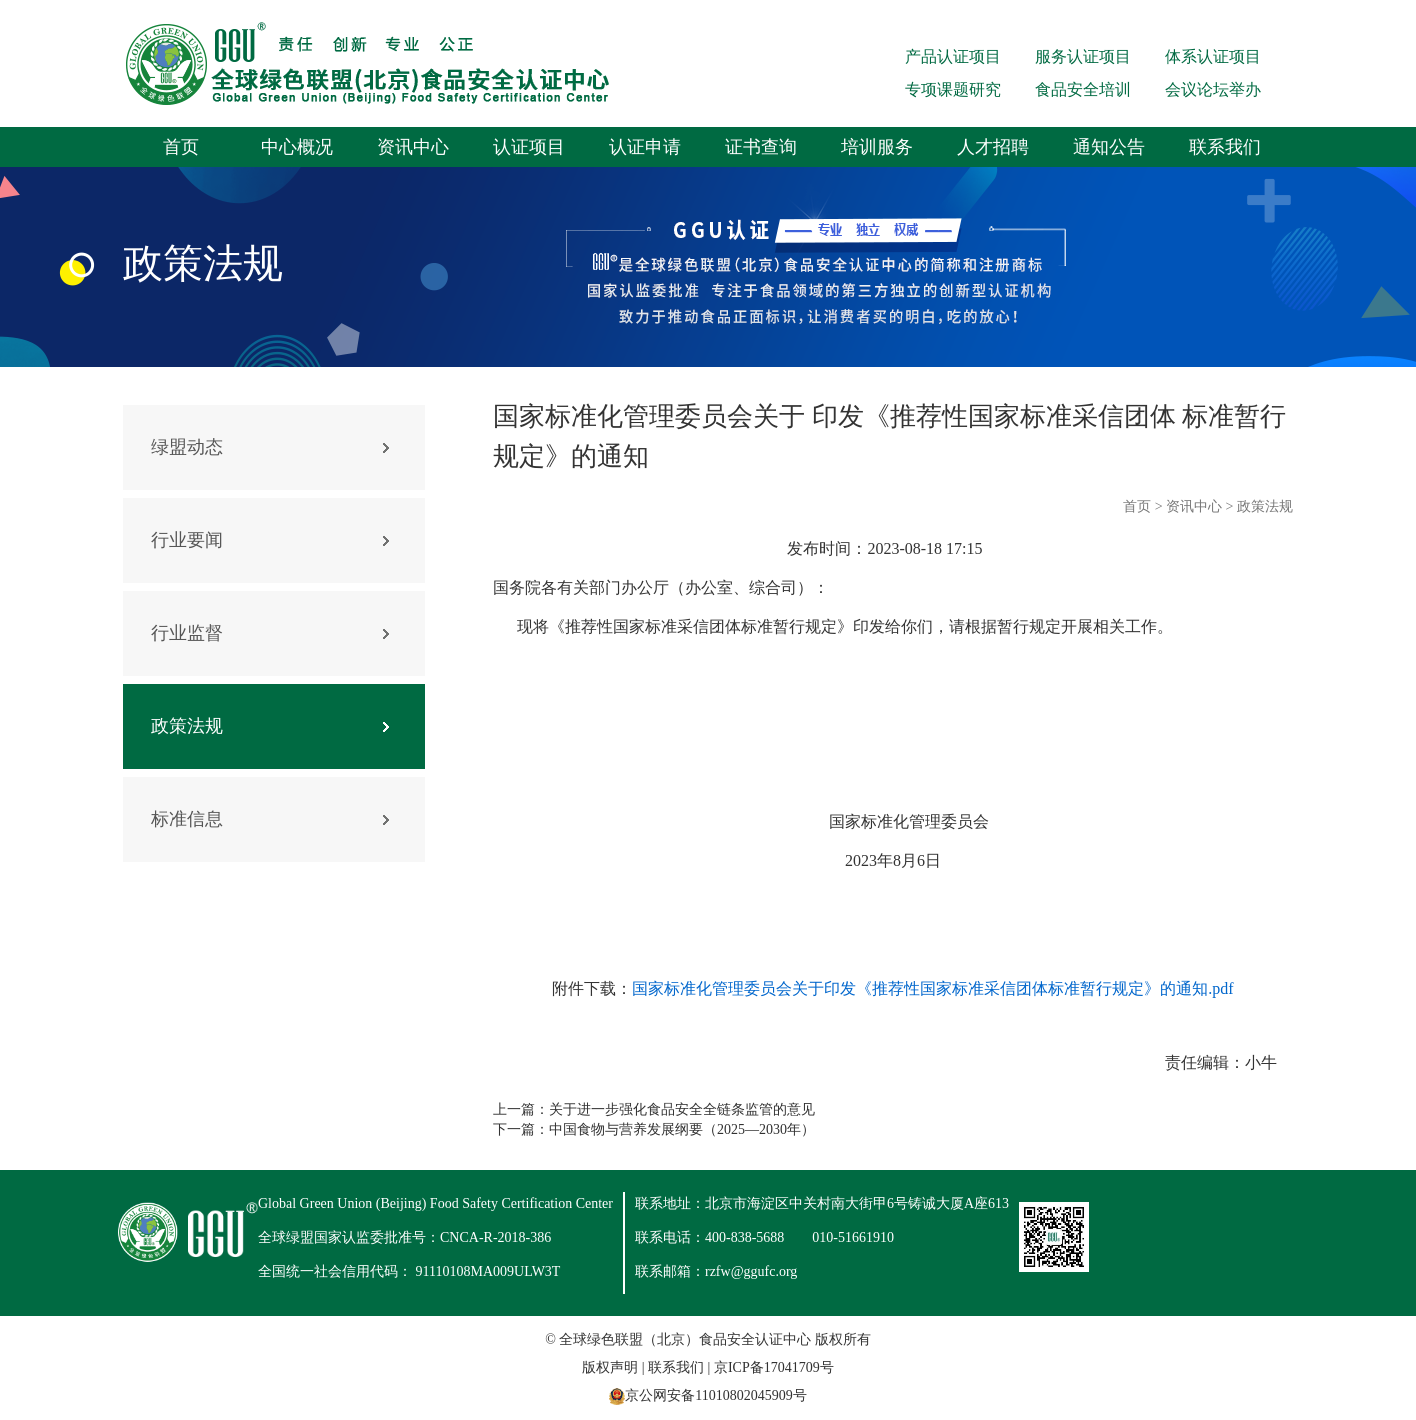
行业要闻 (187, 540)
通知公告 (1109, 147)
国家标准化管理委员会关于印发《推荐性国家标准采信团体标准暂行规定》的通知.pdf (932, 988)
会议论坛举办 (1213, 89)
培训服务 (877, 147)
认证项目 (529, 147)
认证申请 (645, 147)
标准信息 (187, 819)
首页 (181, 147)
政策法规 (187, 726)
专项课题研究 (953, 89)
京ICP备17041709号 (774, 1367)
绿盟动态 (187, 447)
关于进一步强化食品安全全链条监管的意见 (682, 1109)
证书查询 (761, 147)
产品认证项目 (953, 56)
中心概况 (297, 147)
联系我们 (1225, 147)
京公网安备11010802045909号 (715, 1395)
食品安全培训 (1083, 89)
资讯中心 (413, 147)
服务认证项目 (1083, 56)
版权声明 (610, 1367)
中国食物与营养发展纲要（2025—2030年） (682, 1129)
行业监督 (187, 633)
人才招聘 (993, 147)
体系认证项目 (1213, 56)
